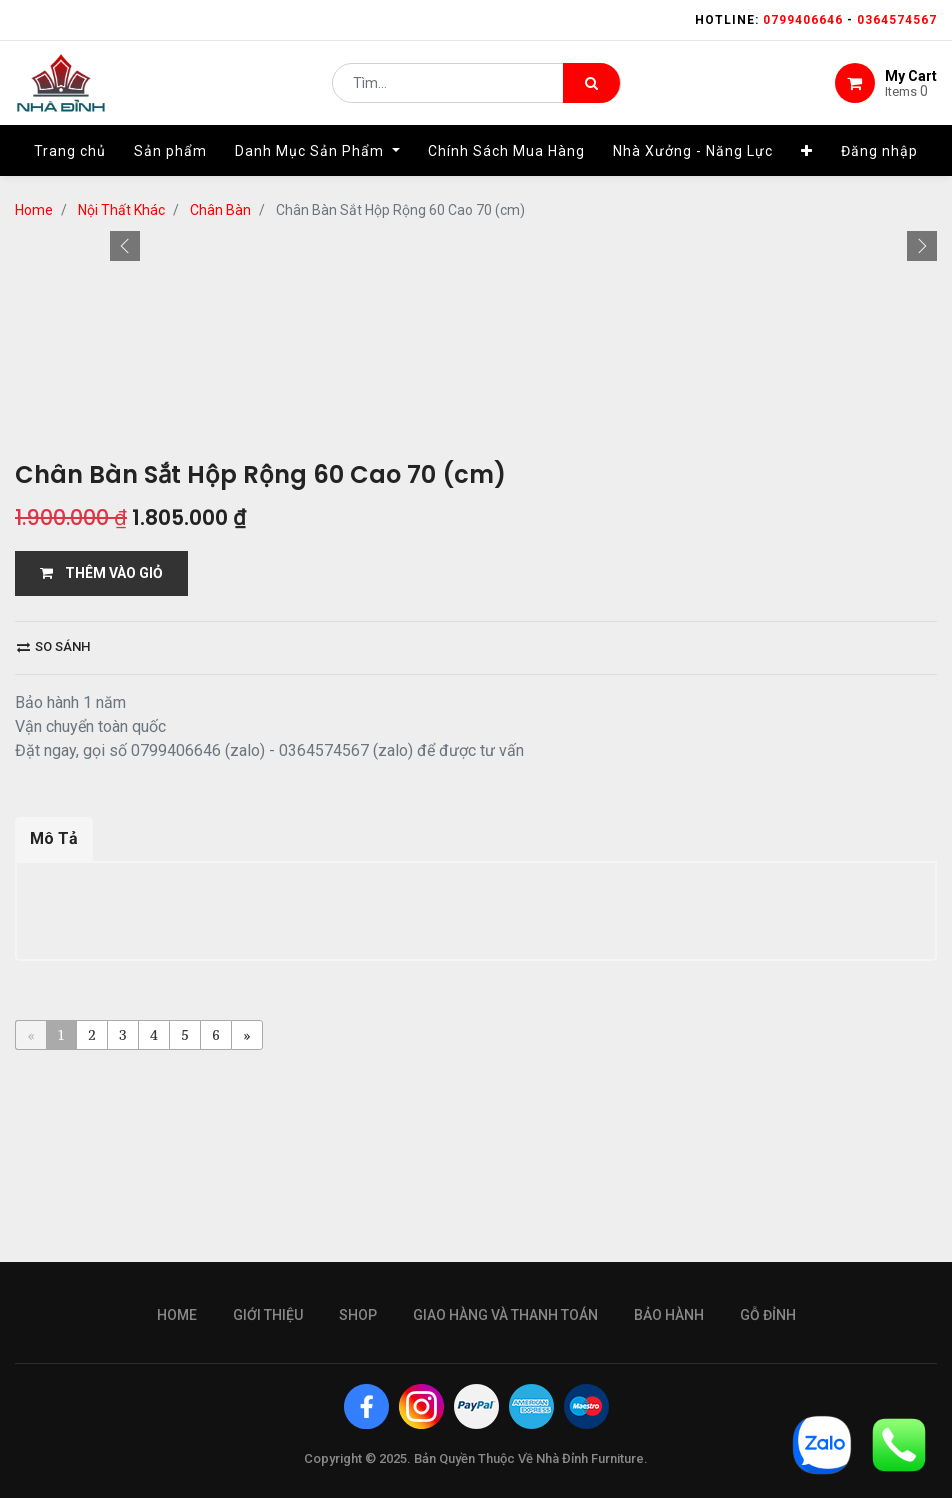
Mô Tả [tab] (54, 1188)
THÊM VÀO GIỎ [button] (101, 923)
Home (177, 1477)
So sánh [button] (53, 996)
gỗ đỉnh (768, 1477)
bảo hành (669, 1477)
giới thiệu (268, 1477)
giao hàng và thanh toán (505, 1477)
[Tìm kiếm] (591, 86)
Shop (358, 1477)
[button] (125, 486)
